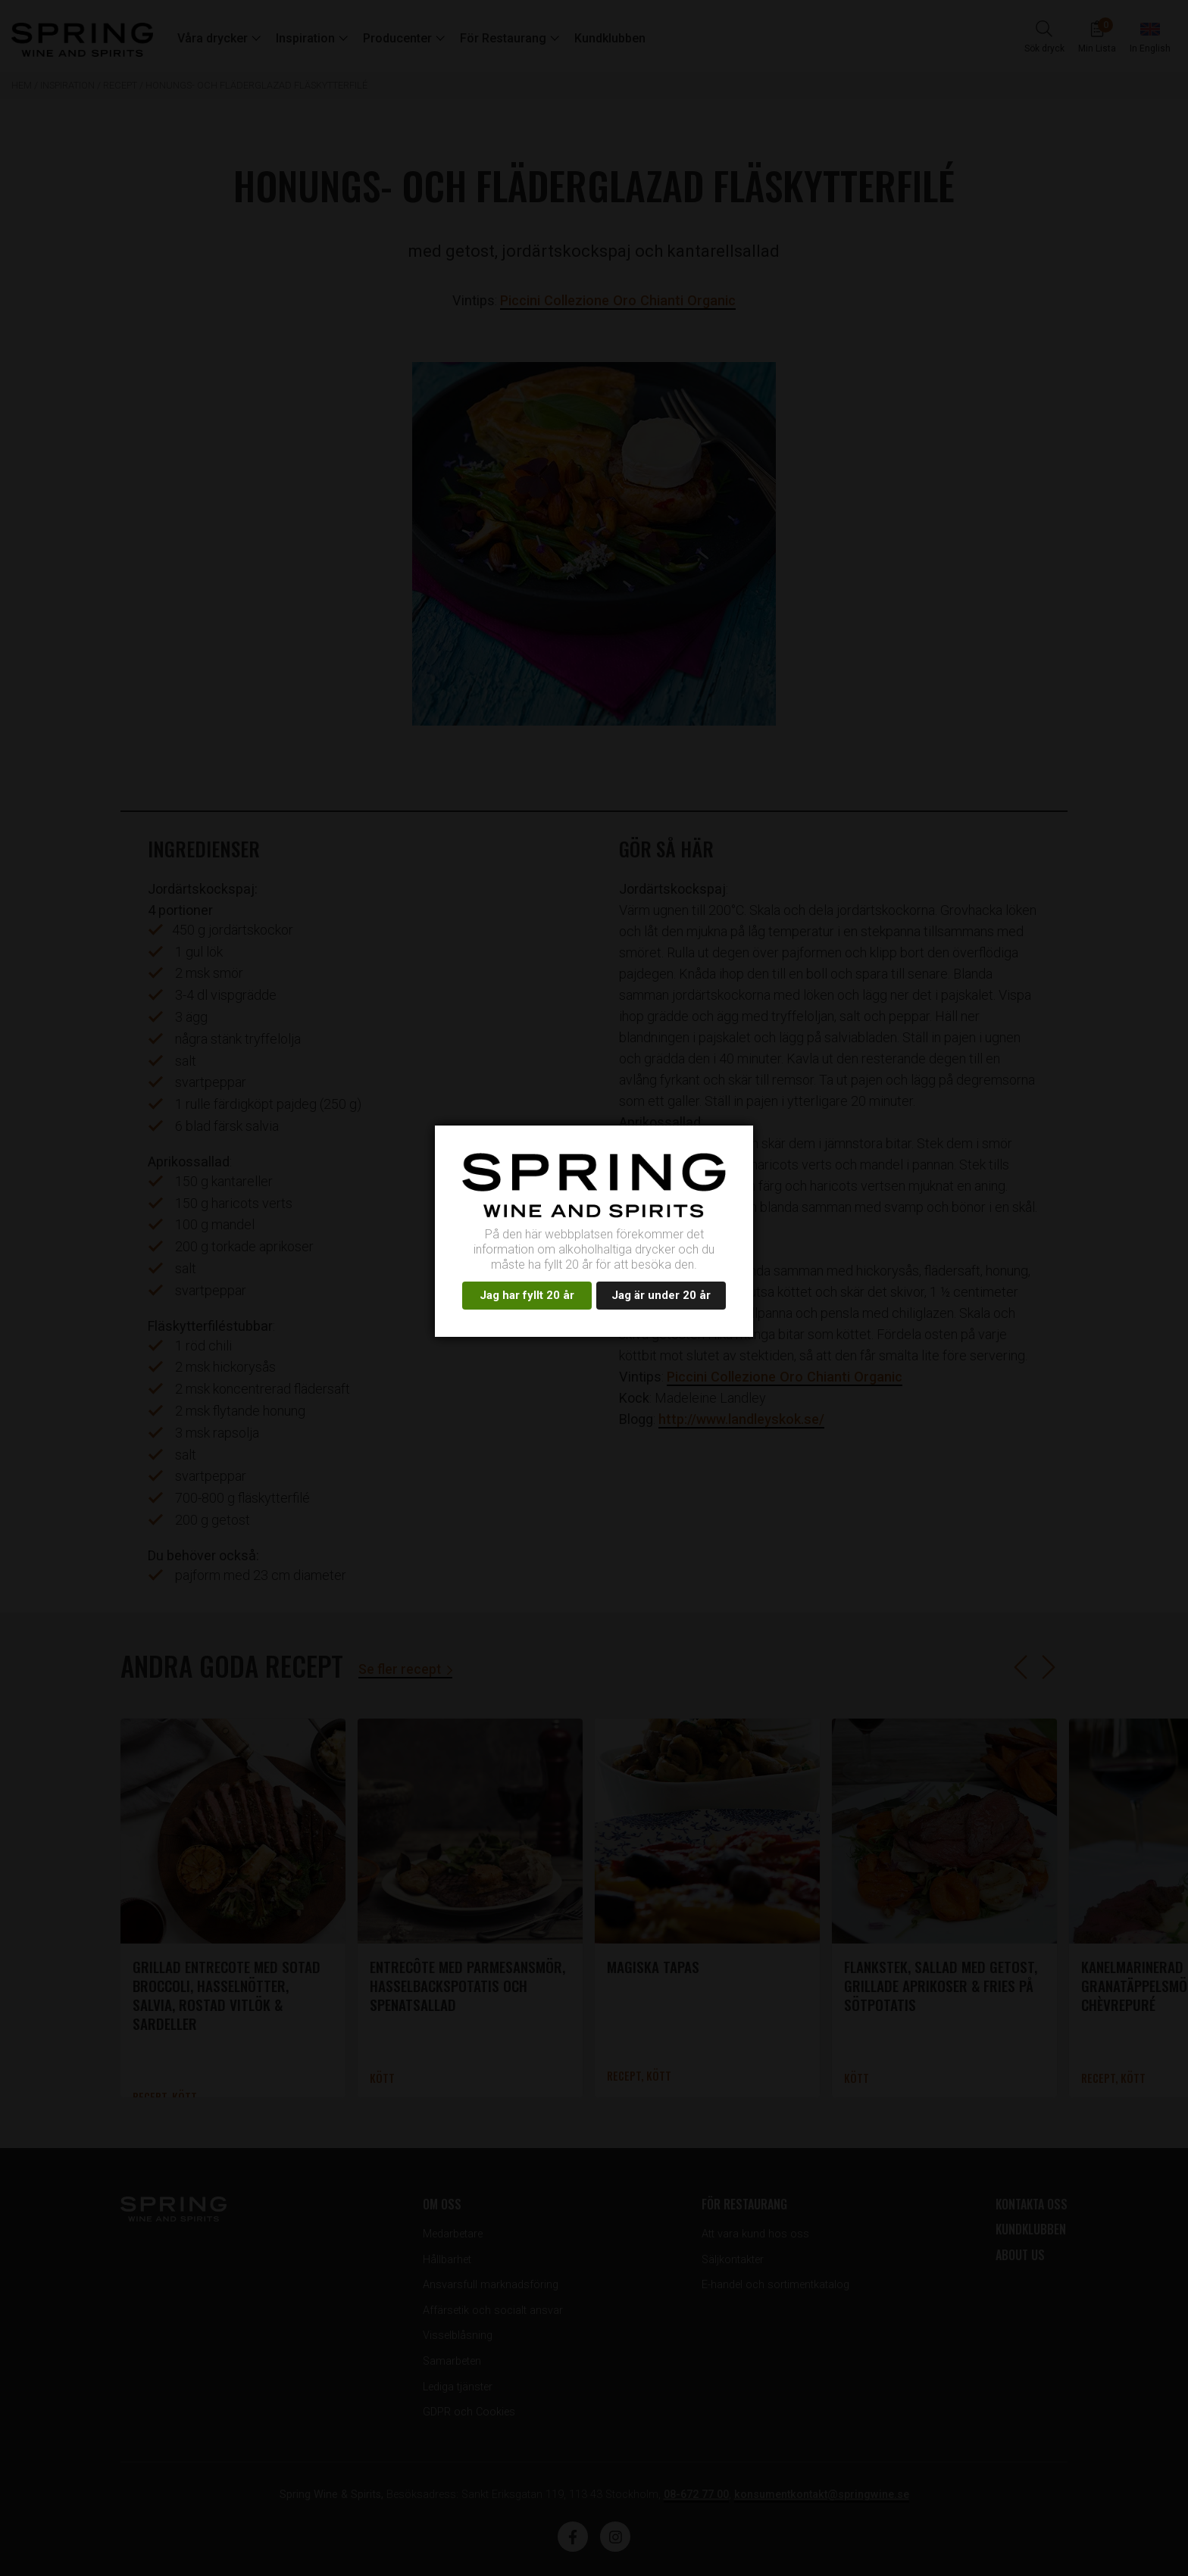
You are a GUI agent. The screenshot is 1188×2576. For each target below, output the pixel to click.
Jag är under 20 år (661, 1295)
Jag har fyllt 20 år (527, 1295)
